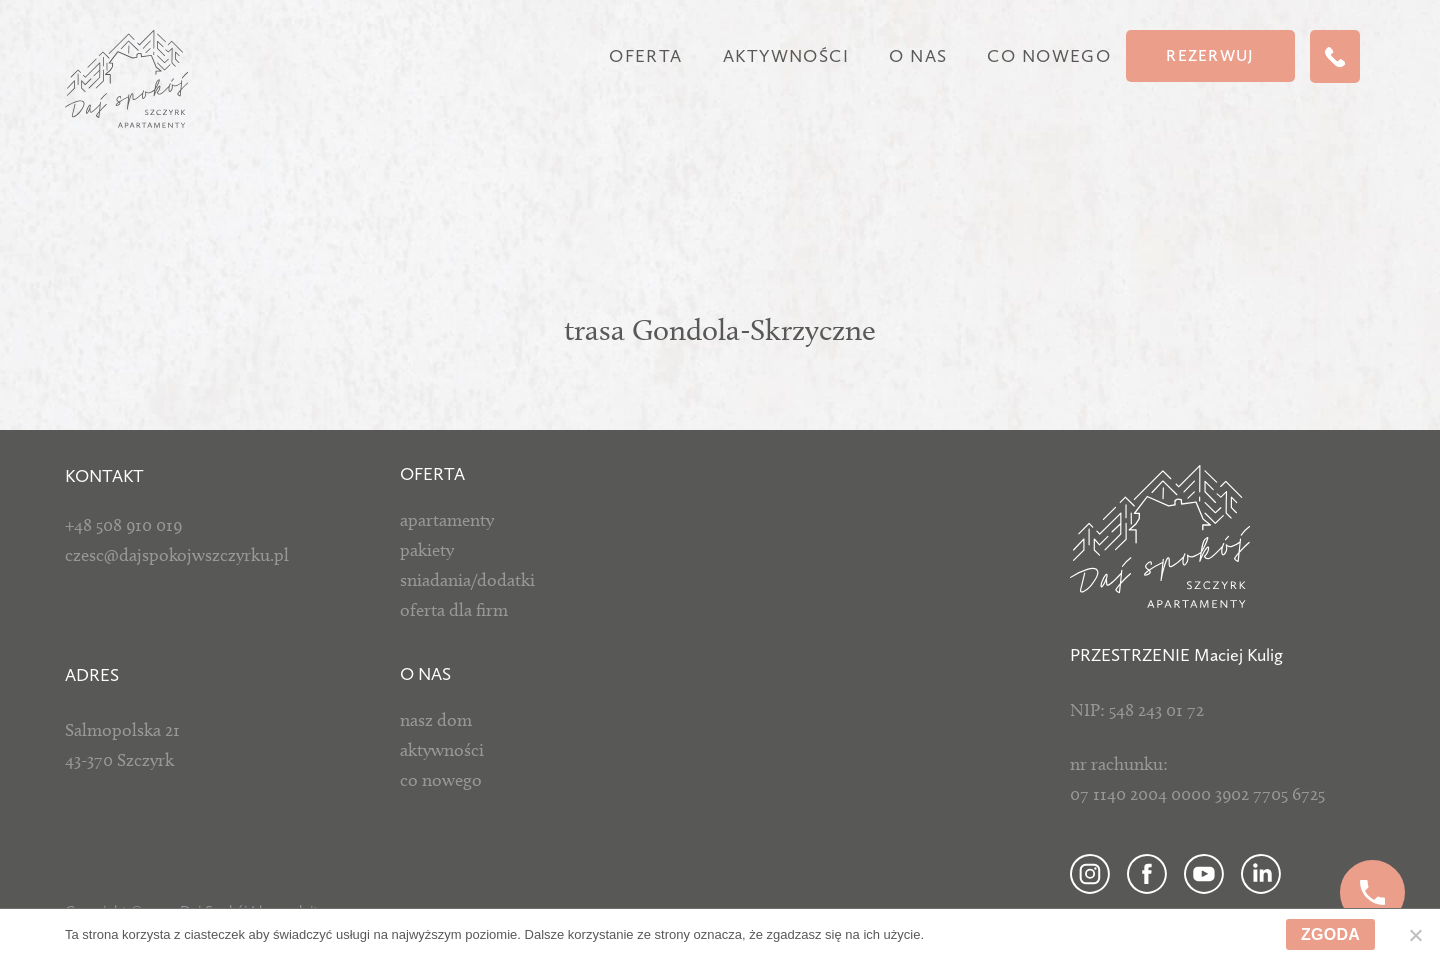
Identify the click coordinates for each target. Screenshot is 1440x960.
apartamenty (447, 520)
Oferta (646, 56)
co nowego (441, 780)
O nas (918, 56)
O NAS (425, 674)
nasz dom (436, 720)
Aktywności (786, 56)
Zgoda (1330, 934)
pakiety (427, 550)
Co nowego (1049, 56)
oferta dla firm (454, 610)
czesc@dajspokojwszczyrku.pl (177, 555)
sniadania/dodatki (467, 580)
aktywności (442, 750)
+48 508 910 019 (123, 525)
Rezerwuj (1210, 55)
